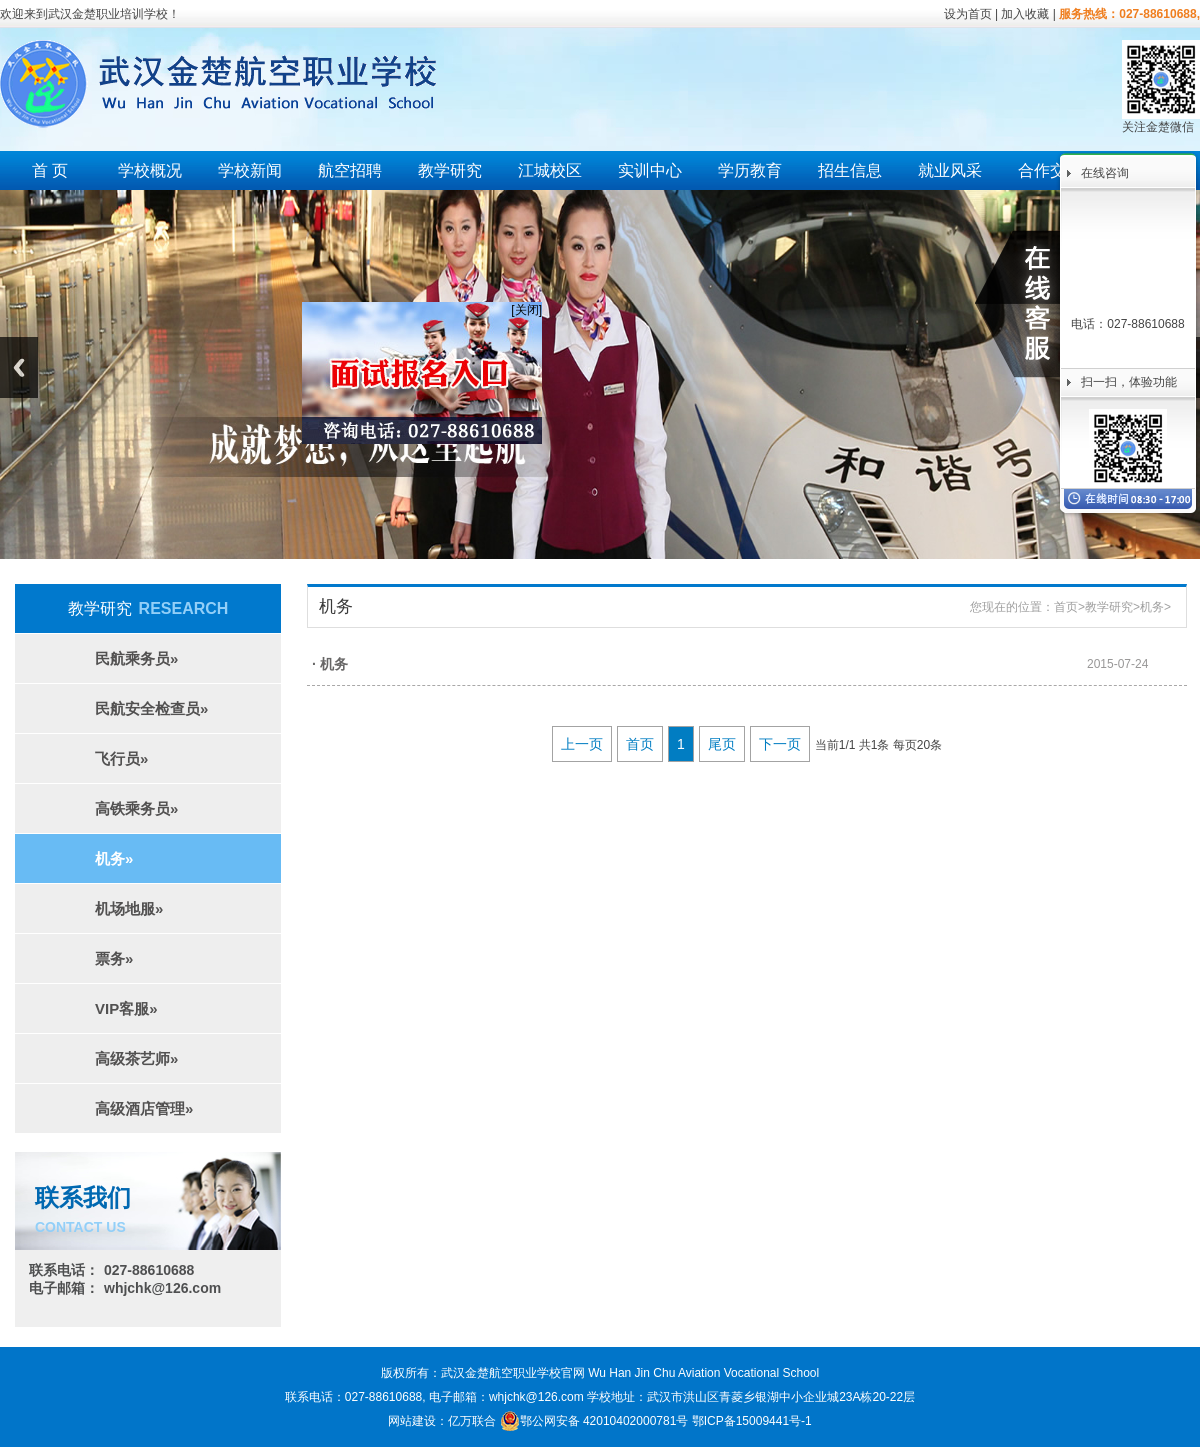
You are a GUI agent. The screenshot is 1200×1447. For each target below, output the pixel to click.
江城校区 (550, 170)
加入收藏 (1025, 14)
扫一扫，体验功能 (1129, 382)
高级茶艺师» (136, 1058)
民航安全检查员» (151, 708)
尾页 (722, 744)
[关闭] (522, 306)
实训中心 (650, 170)
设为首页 (968, 14)
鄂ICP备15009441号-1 (752, 1421)
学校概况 (150, 170)
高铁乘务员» (136, 808)
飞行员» (121, 758)
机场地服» (129, 908)
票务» (114, 958)
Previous (19, 367)
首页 (1066, 607)
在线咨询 (1105, 173)
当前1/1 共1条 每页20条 (878, 745)
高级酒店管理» (144, 1108)
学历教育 (750, 170)
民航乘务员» (136, 658)
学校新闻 (250, 170)
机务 (1152, 607)
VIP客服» (126, 1008)
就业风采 (950, 170)
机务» (114, 858)
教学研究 (450, 170)
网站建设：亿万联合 (442, 1421)
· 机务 (330, 664)
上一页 (582, 744)
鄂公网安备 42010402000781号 (594, 1421)
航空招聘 (350, 170)
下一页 (780, 744)
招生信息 (850, 170)
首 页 (50, 170)
